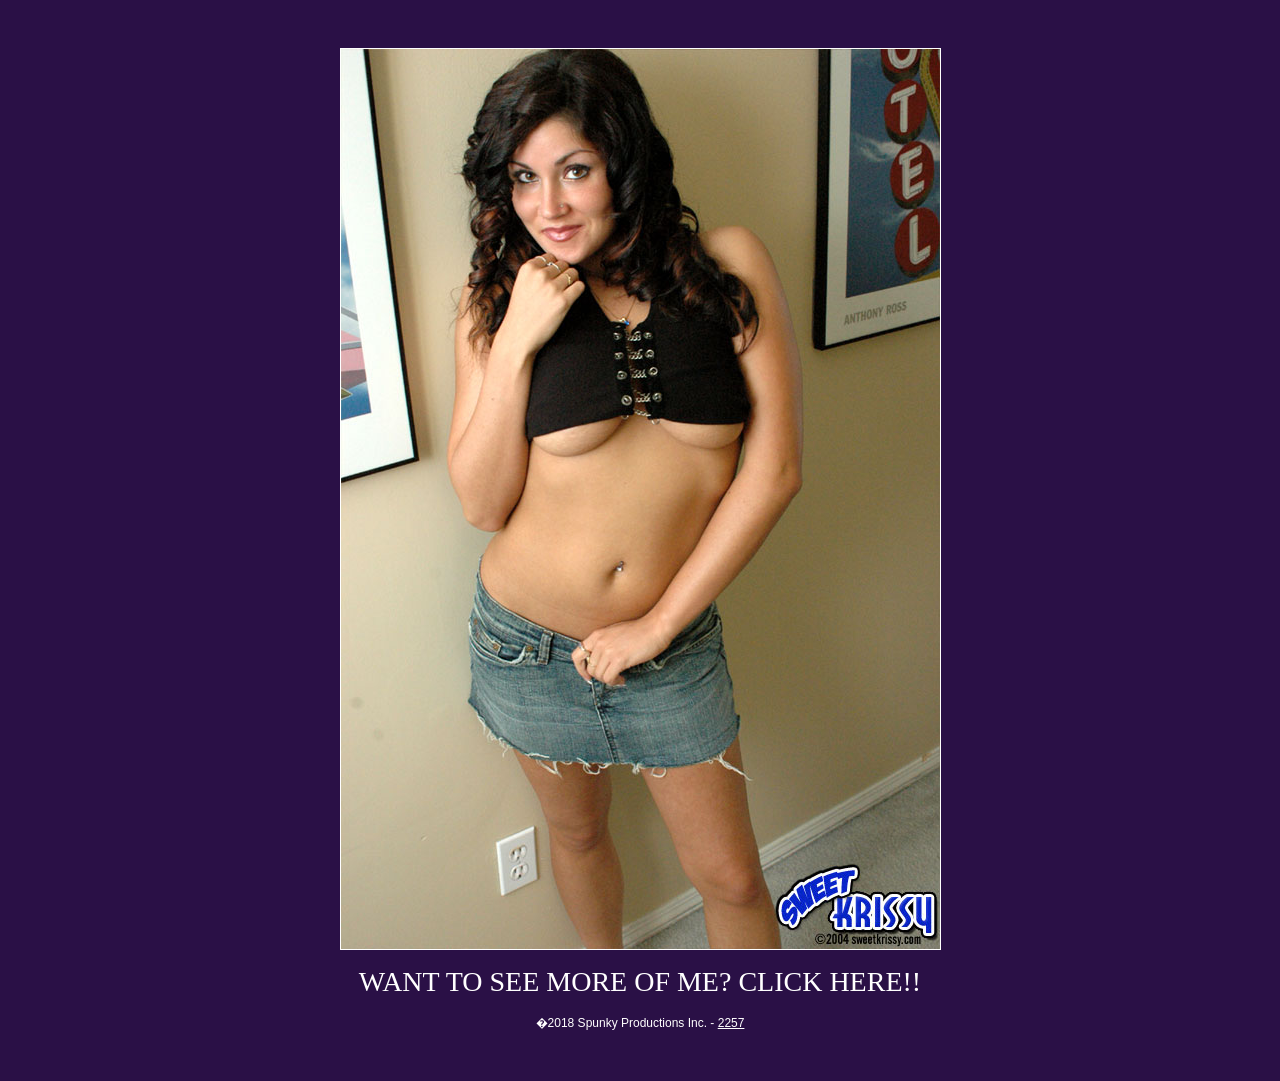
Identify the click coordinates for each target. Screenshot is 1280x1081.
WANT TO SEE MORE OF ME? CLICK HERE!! (640, 981)
